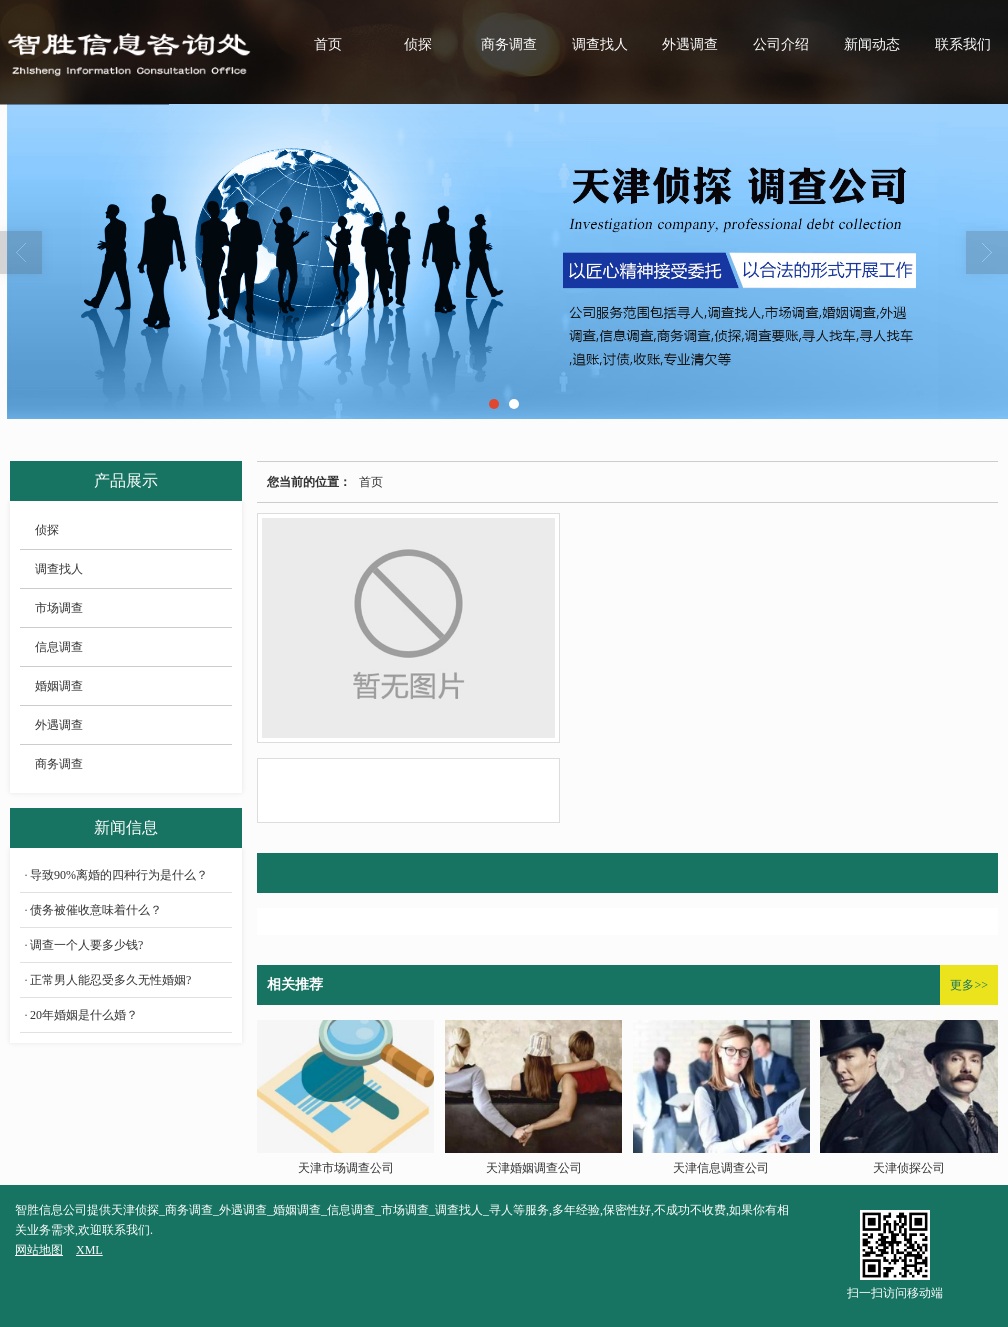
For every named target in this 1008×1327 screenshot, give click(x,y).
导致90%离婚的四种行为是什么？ (119, 875)
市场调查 (59, 608)
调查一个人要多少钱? (86, 945)
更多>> (969, 985)
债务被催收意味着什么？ (96, 910)
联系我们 (963, 44)
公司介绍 (781, 44)
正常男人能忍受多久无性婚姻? (110, 980)
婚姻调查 (59, 686)
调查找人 (600, 44)
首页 (328, 44)
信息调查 (59, 647)
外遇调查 (690, 44)
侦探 (418, 44)
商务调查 (509, 44)
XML (89, 1250)
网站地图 (39, 1250)
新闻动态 (872, 44)
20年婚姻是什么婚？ (84, 1015)
